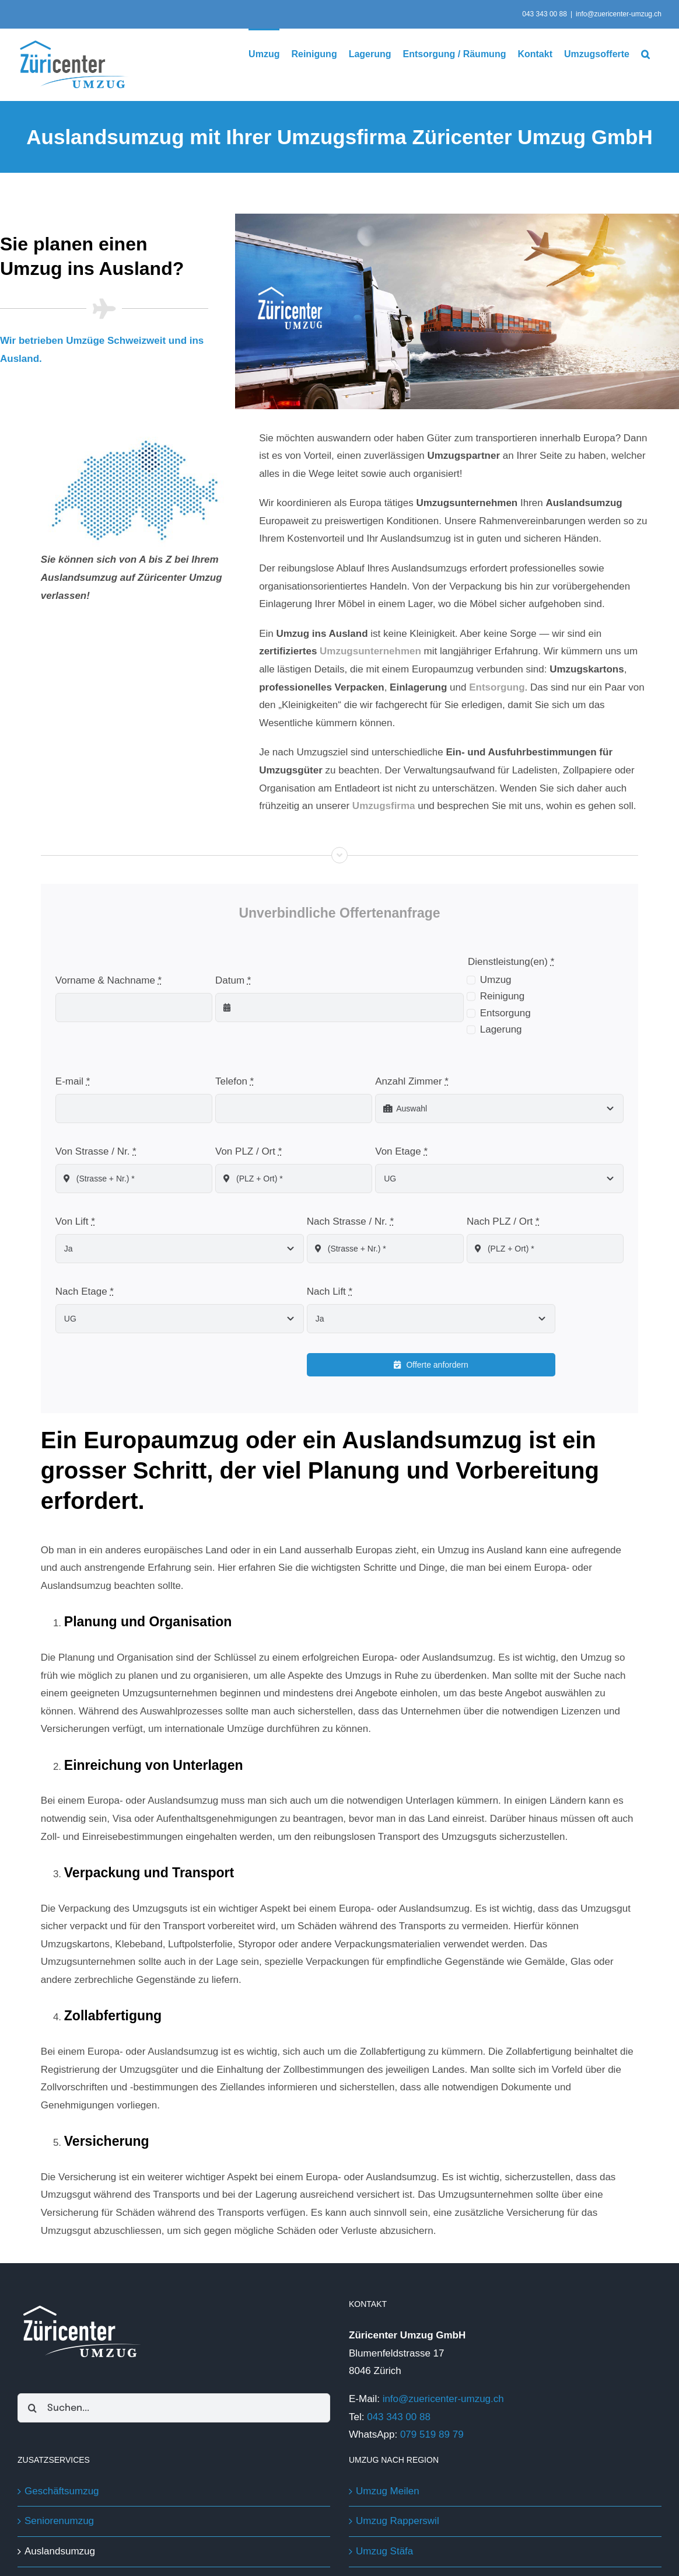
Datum (233, 979)
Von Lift (75, 1220)
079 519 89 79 (432, 2434)
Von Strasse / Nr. (95, 1150)
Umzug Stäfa (384, 2550)
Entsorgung (505, 1012)
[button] (645, 53)
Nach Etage (84, 1290)
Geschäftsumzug (61, 2490)
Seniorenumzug (59, 2520)
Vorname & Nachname (108, 979)
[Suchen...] (174, 2407)
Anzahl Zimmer (412, 1080)
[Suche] (32, 2407)
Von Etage (401, 1150)
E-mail (72, 1080)
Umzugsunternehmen (370, 651)
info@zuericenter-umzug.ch (619, 14)
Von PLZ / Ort (248, 1150)
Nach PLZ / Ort (503, 1220)
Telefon (234, 1080)
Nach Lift (329, 1290)
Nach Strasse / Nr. (350, 1220)
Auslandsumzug (59, 2550)
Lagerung (501, 1029)
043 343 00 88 (397, 2416)
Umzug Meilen (387, 2490)
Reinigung (502, 996)
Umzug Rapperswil (397, 2520)
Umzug (496, 979)
